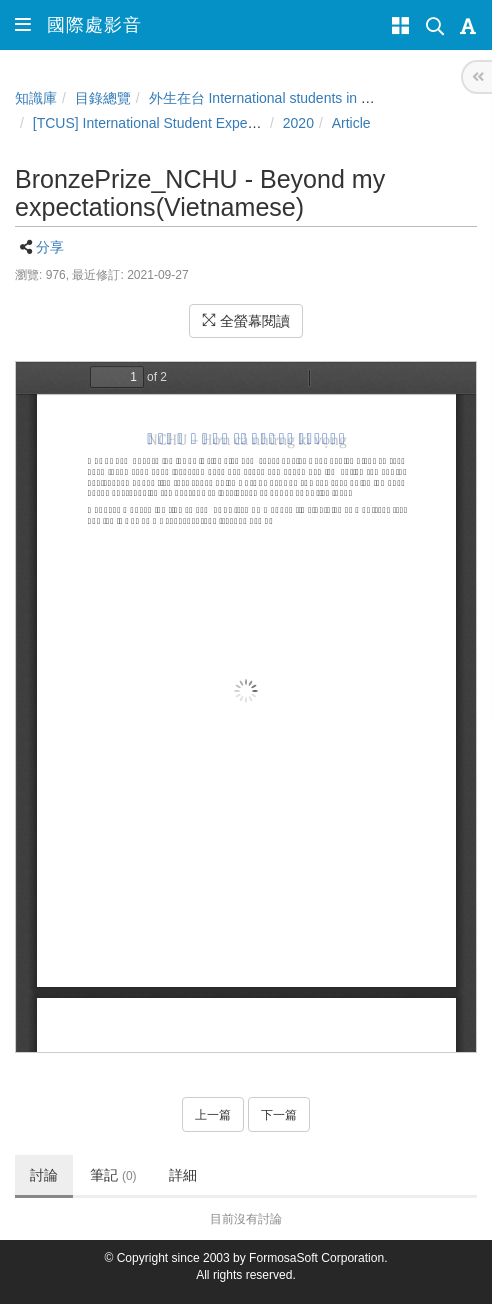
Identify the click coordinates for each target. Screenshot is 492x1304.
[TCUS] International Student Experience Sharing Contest (211, 123)
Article (351, 123)
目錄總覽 (103, 98)
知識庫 (36, 98)
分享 (50, 247)
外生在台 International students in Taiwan (277, 98)
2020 (298, 123)
